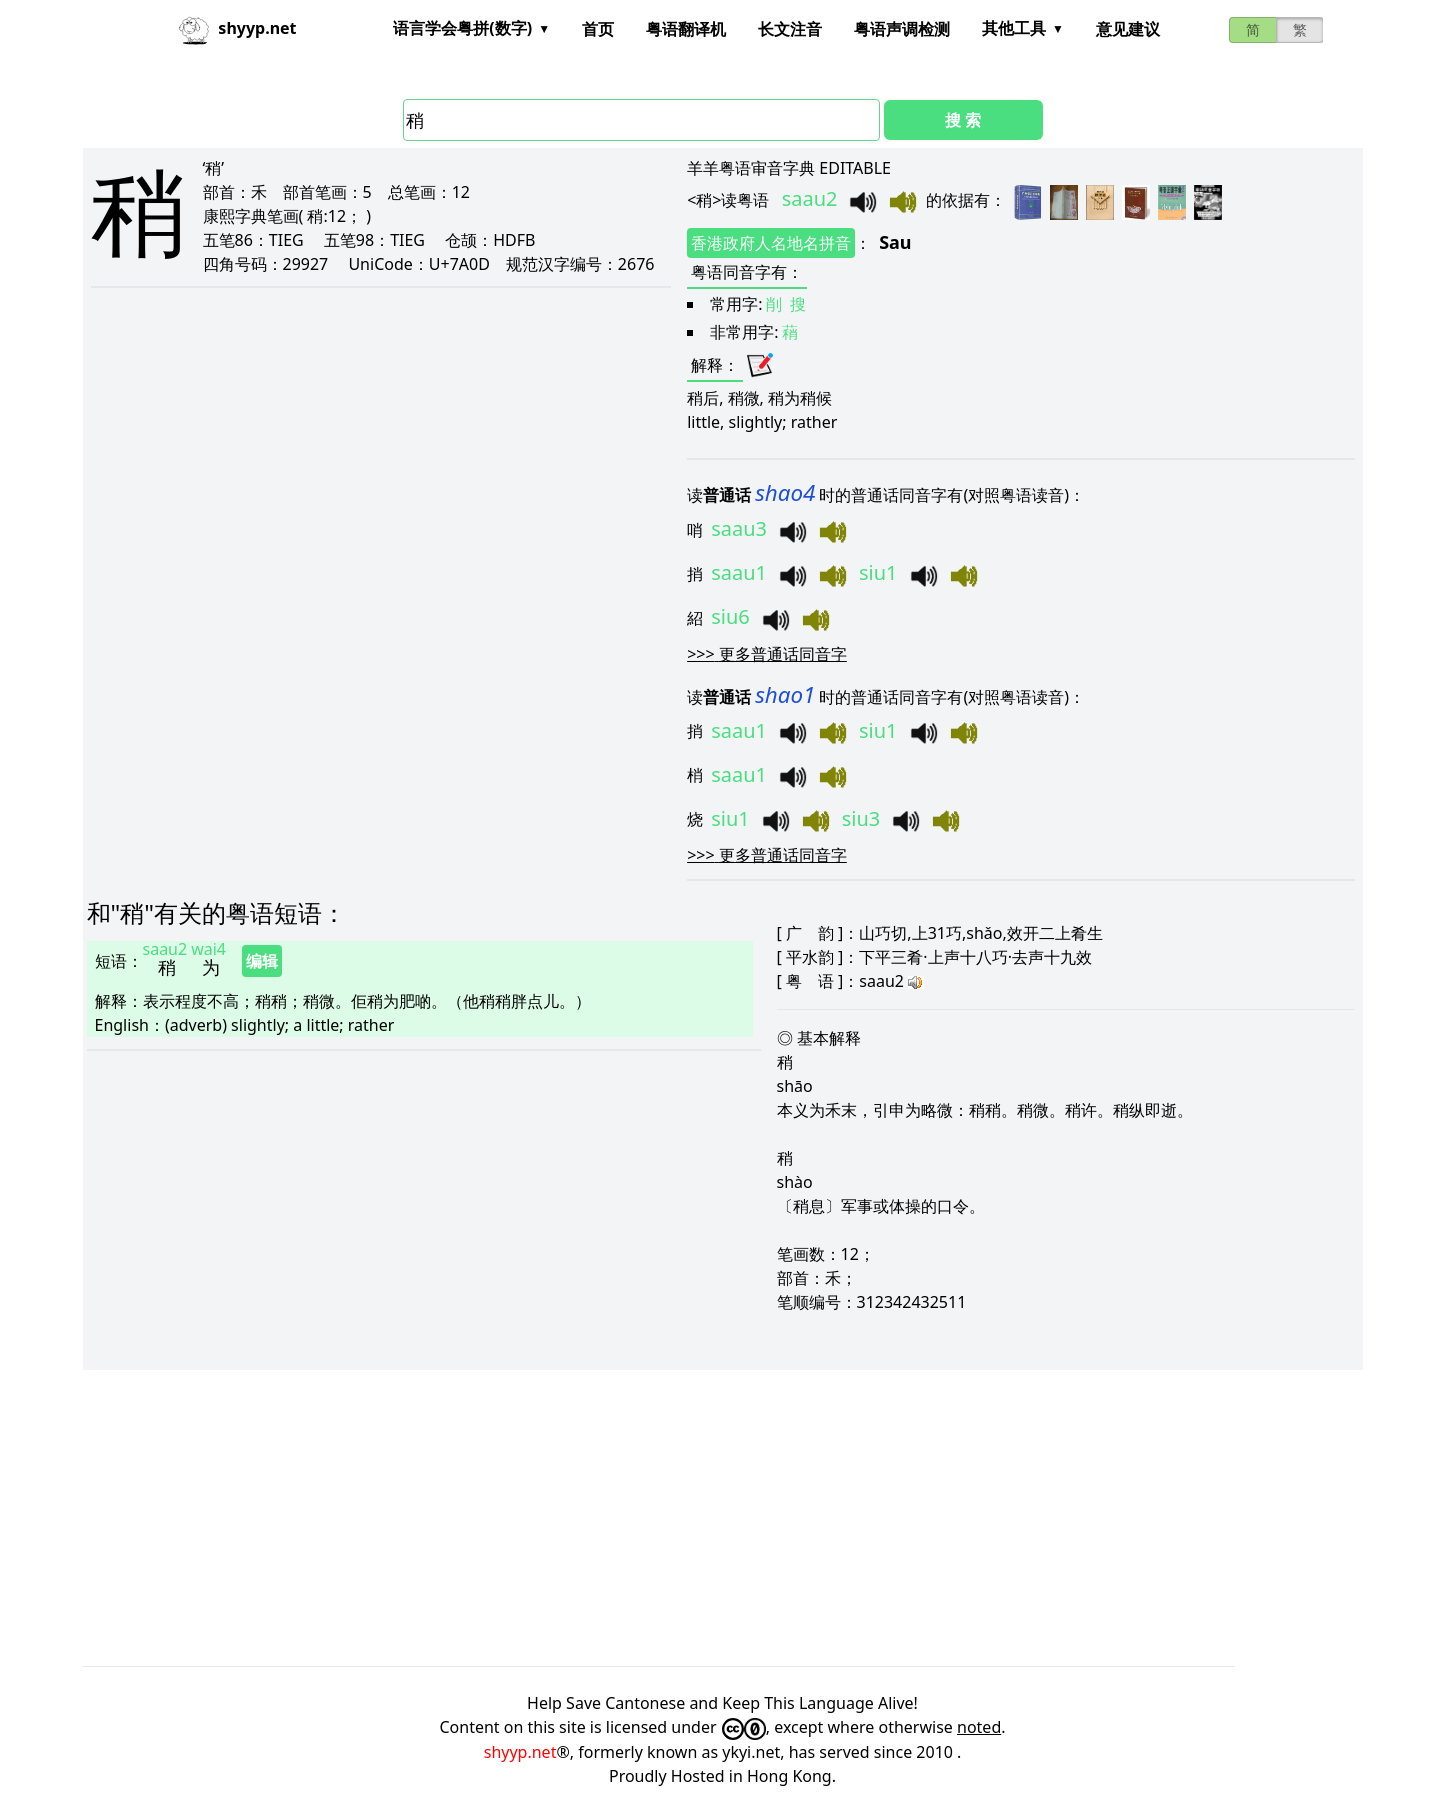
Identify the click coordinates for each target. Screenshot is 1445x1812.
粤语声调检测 (902, 29)
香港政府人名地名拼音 (771, 243)
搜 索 (963, 120)
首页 (598, 29)
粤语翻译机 (686, 29)
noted (979, 1727)
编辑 (262, 961)
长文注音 (790, 29)
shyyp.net (520, 1752)
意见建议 (1128, 29)
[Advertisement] (683, 1518)
